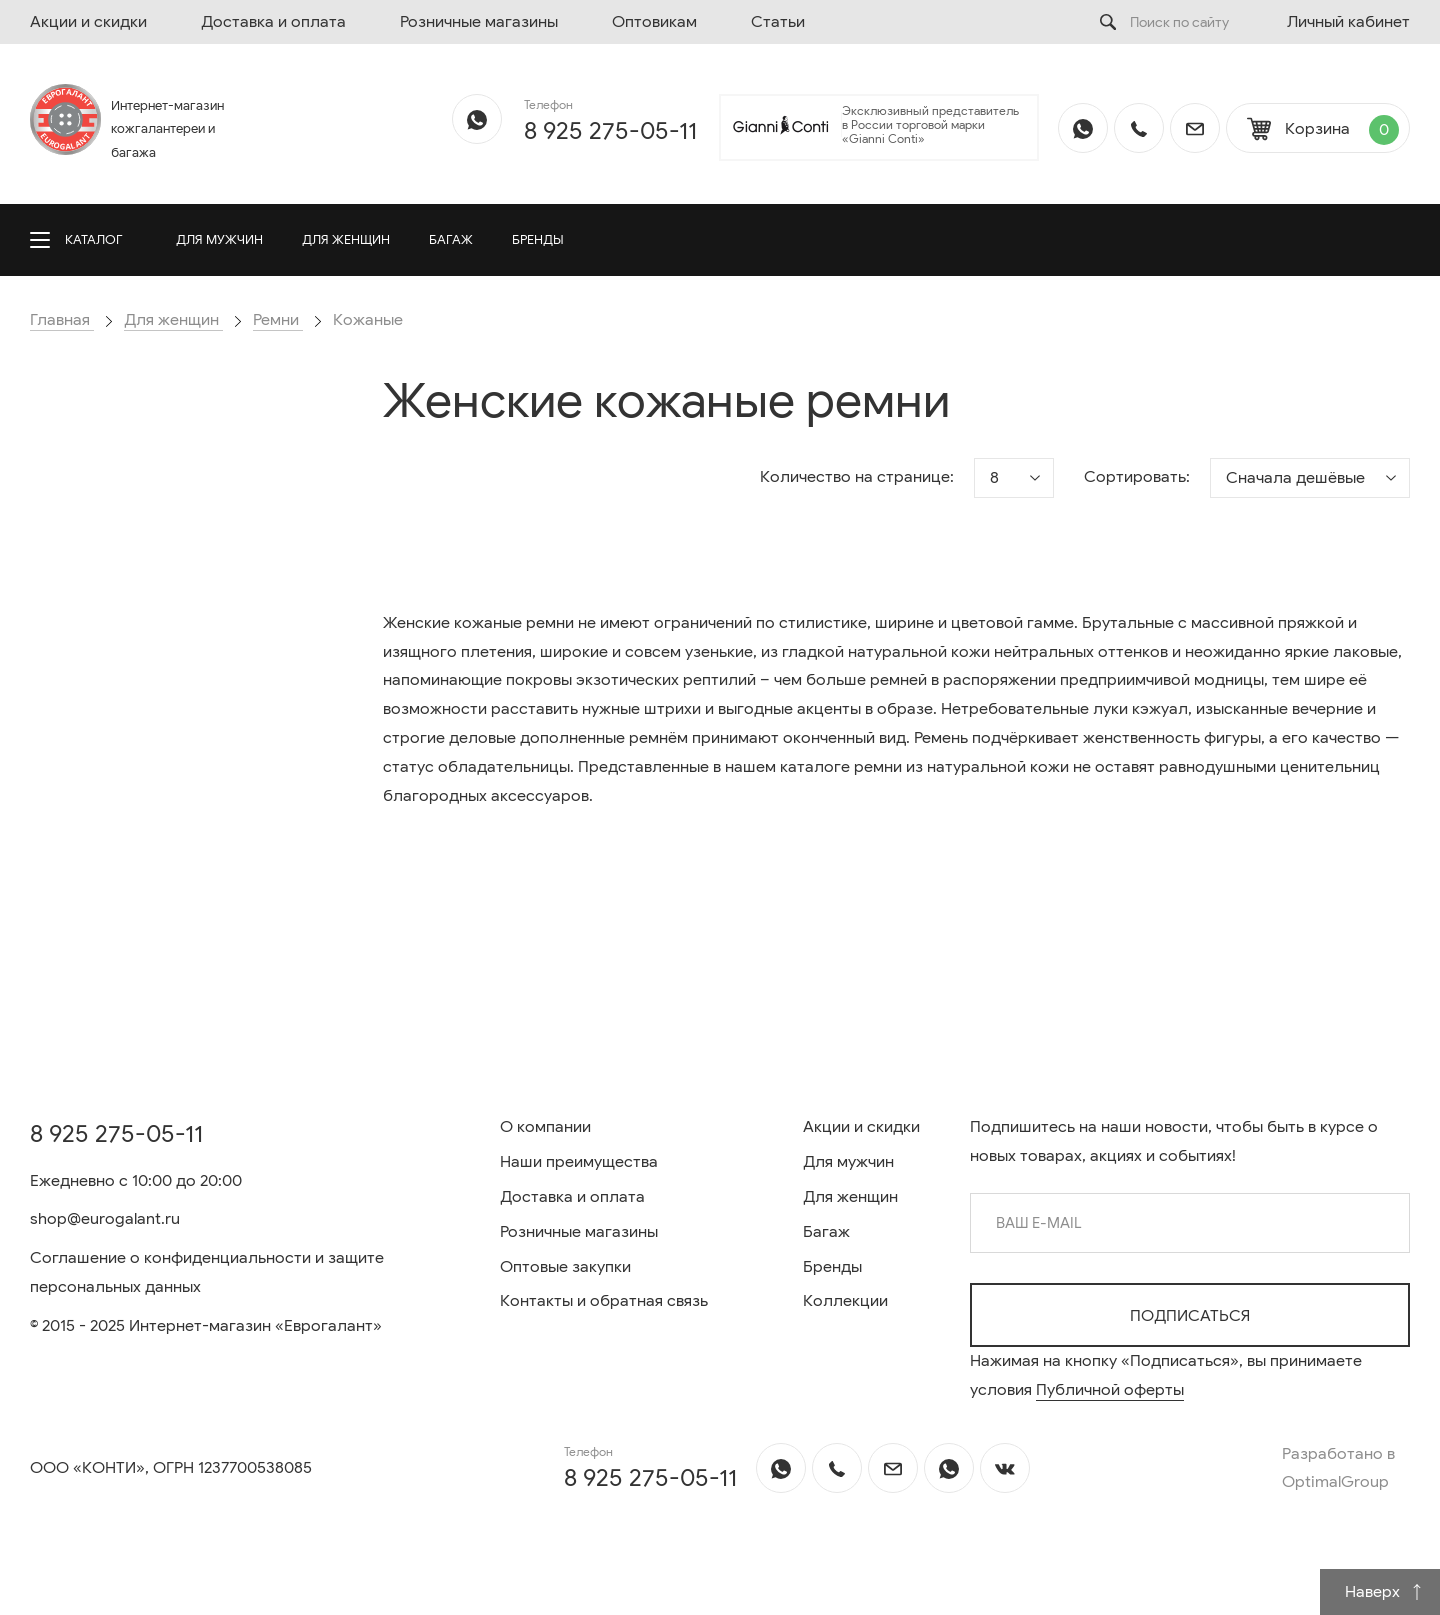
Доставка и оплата (273, 22)
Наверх (1385, 1592)
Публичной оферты (1110, 1390)
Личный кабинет (1348, 22)
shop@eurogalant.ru (105, 1219)
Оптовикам (654, 22)
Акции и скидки (88, 22)
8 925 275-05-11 (610, 131)
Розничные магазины (479, 22)
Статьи (778, 22)
